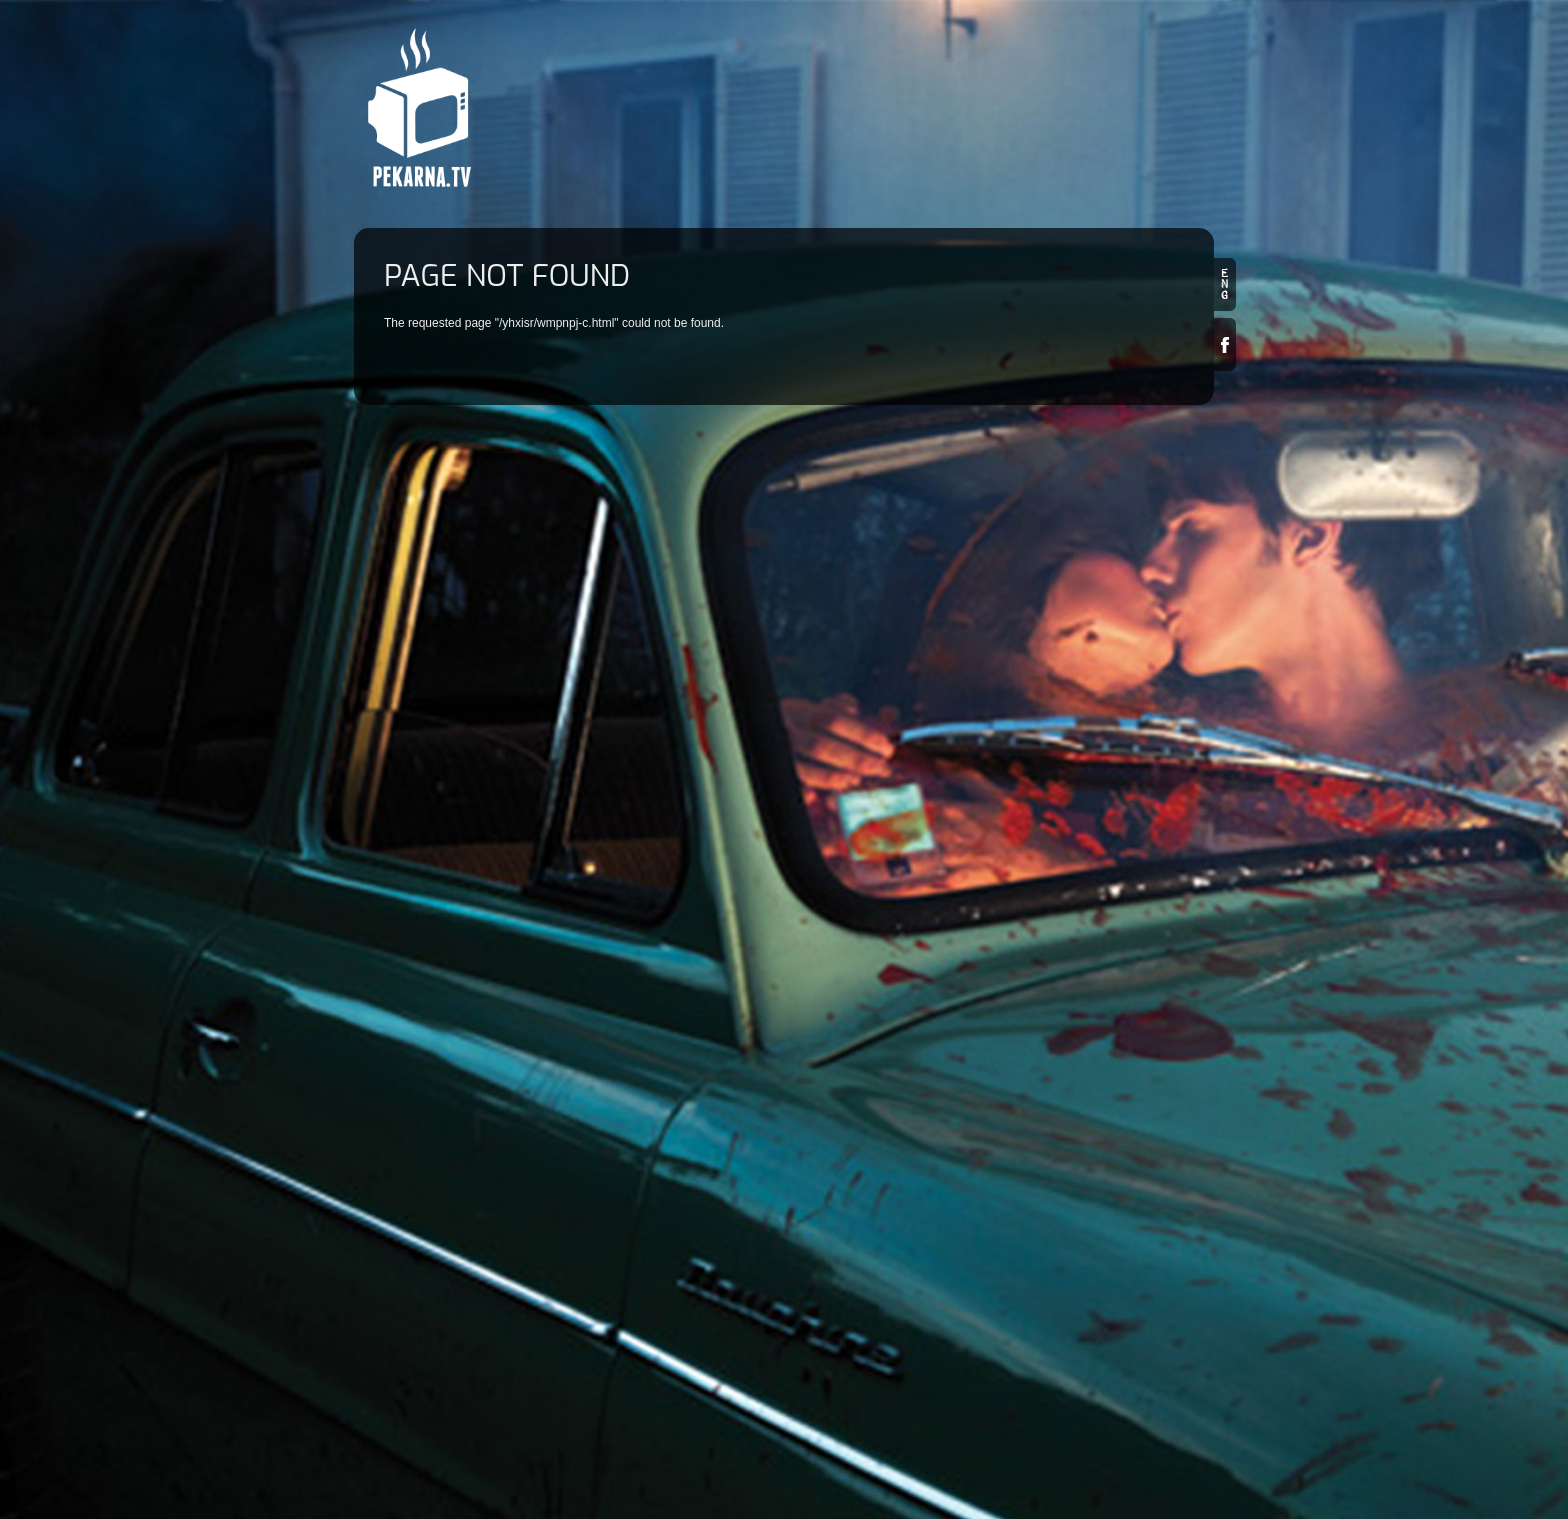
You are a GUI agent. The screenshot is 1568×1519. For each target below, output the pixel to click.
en (1225, 284)
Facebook (1225, 344)
